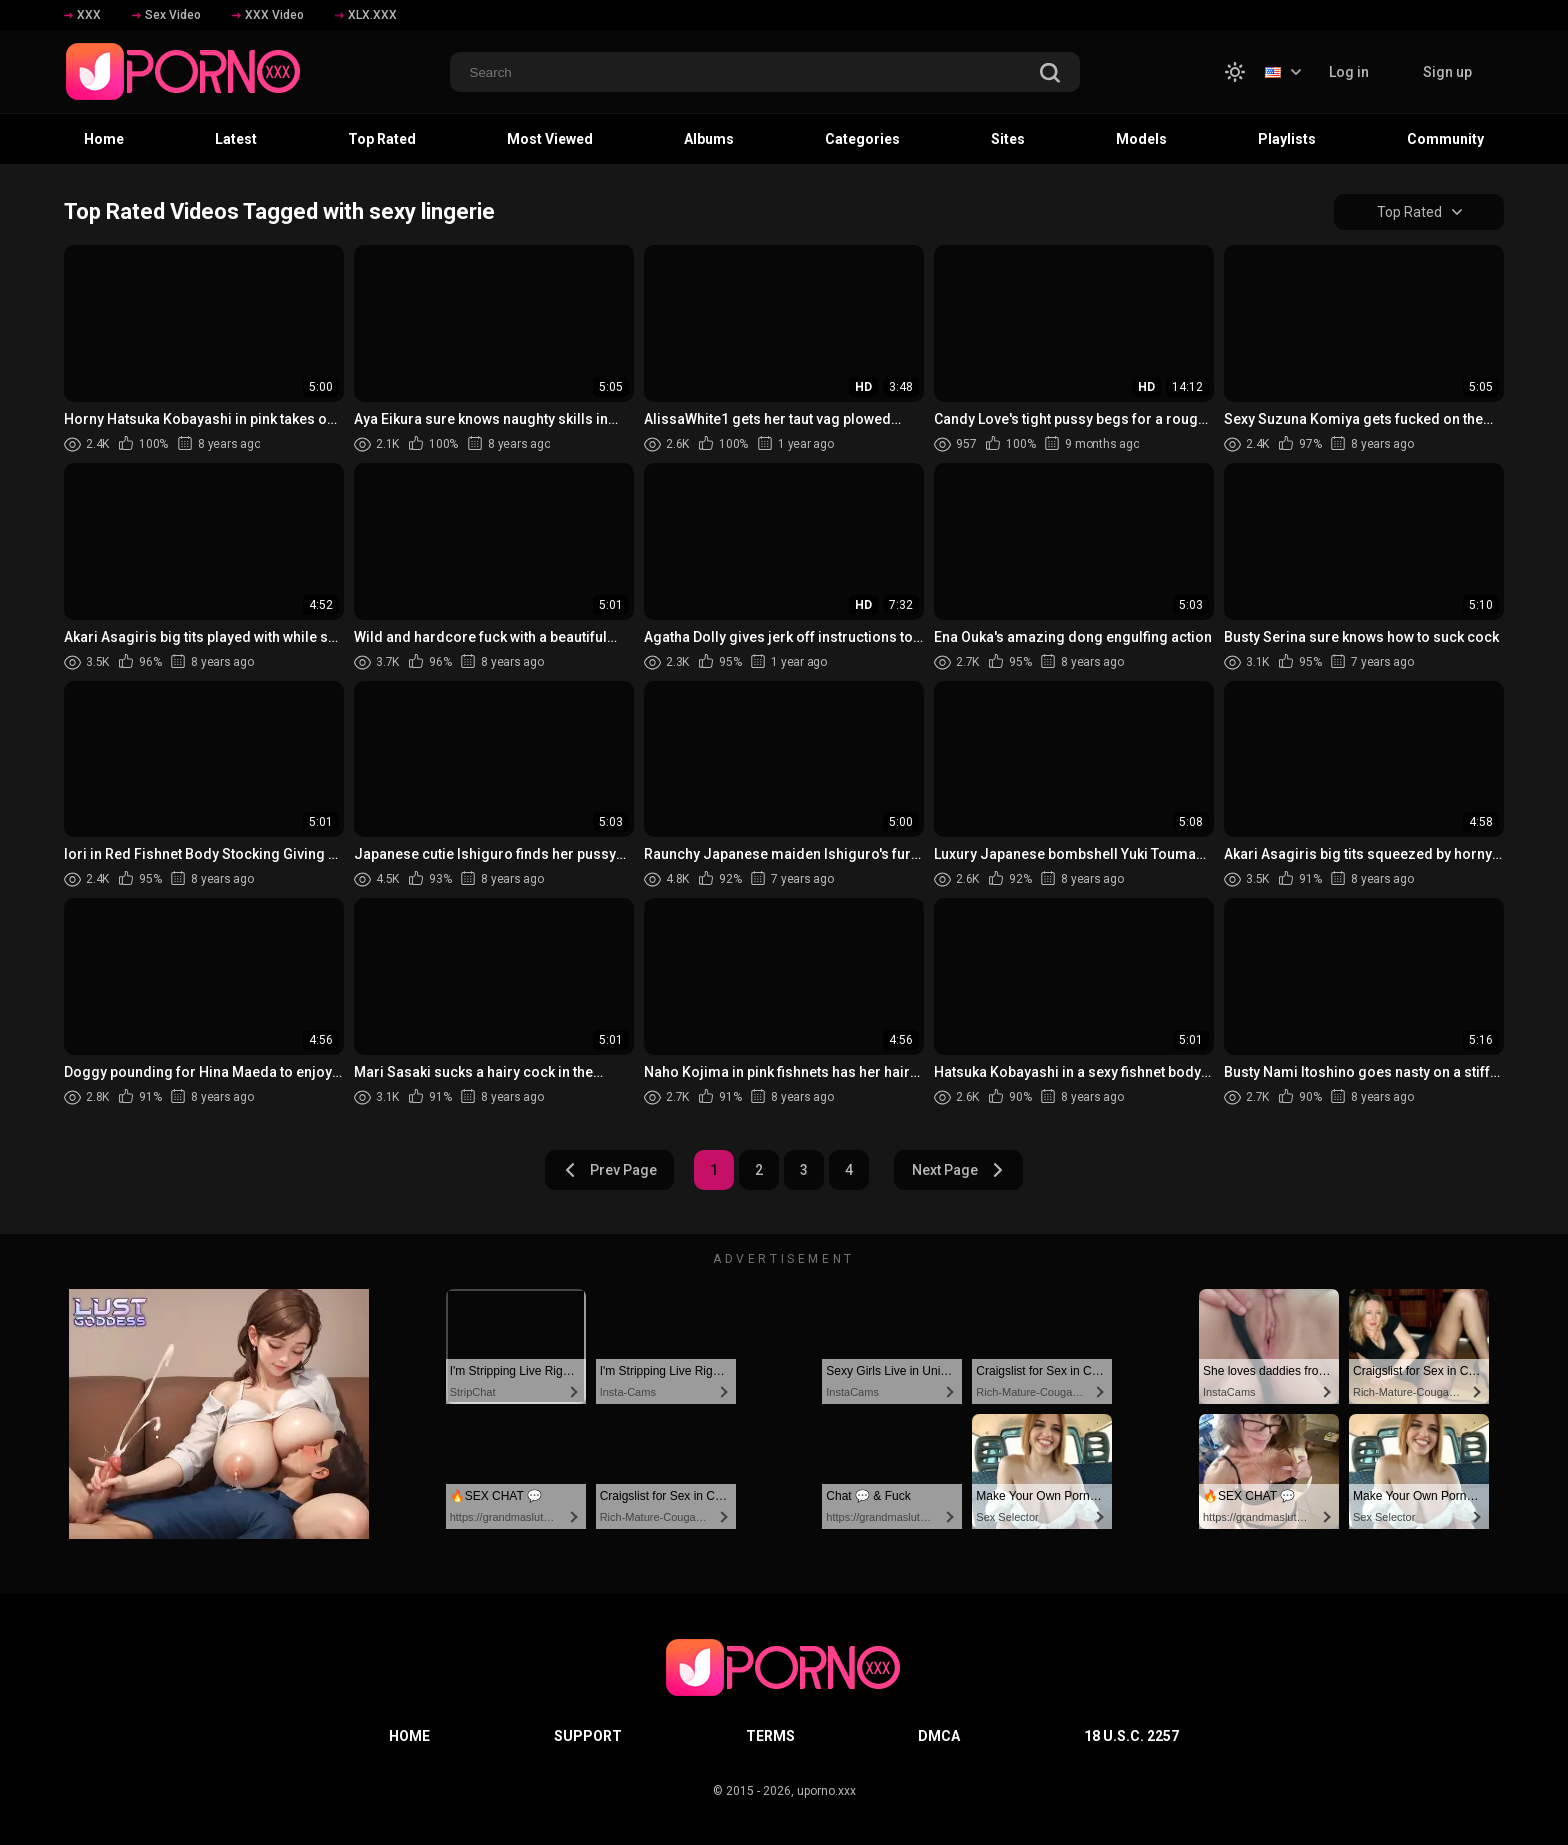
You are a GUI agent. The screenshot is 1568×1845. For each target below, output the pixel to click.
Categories (862, 139)
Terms (770, 1736)
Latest (236, 139)
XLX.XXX (366, 15)
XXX (82, 15)
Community (1445, 139)
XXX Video (268, 15)
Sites (1008, 139)
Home (104, 139)
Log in (1349, 72)
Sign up (1447, 72)
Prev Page (610, 1170)
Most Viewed (550, 139)
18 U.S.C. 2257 (1131, 1736)
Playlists (1287, 139)
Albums (709, 139)
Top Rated (382, 139)
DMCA (939, 1736)
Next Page (958, 1170)
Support (588, 1736)
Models (1141, 139)
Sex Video (166, 15)
